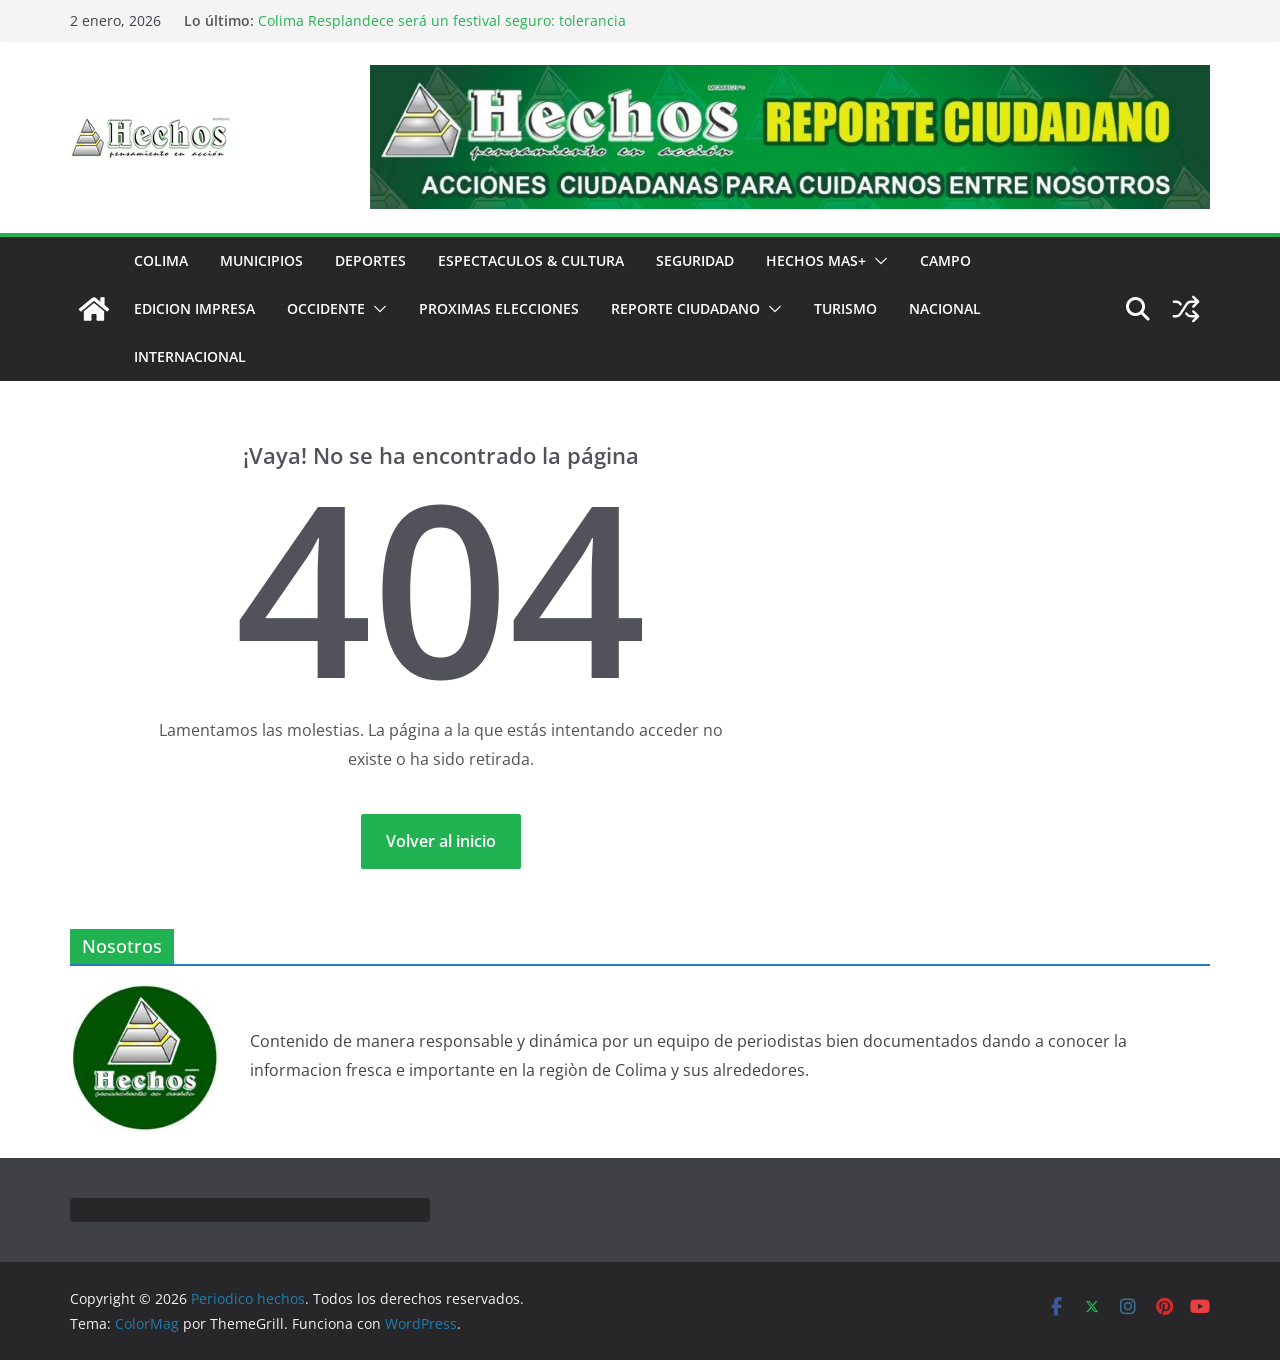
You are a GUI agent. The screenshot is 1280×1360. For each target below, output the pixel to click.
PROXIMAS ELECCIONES (499, 308)
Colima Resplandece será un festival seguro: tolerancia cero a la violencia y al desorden (442, 30)
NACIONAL (945, 308)
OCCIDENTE (326, 308)
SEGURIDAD (695, 260)
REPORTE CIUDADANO (685, 308)
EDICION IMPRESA (194, 308)
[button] (877, 261)
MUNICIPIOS (261, 260)
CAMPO (945, 260)
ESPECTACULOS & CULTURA (531, 260)
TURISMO (845, 308)
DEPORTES (370, 260)
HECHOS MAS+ (816, 260)
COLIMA (161, 260)
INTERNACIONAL (190, 356)
